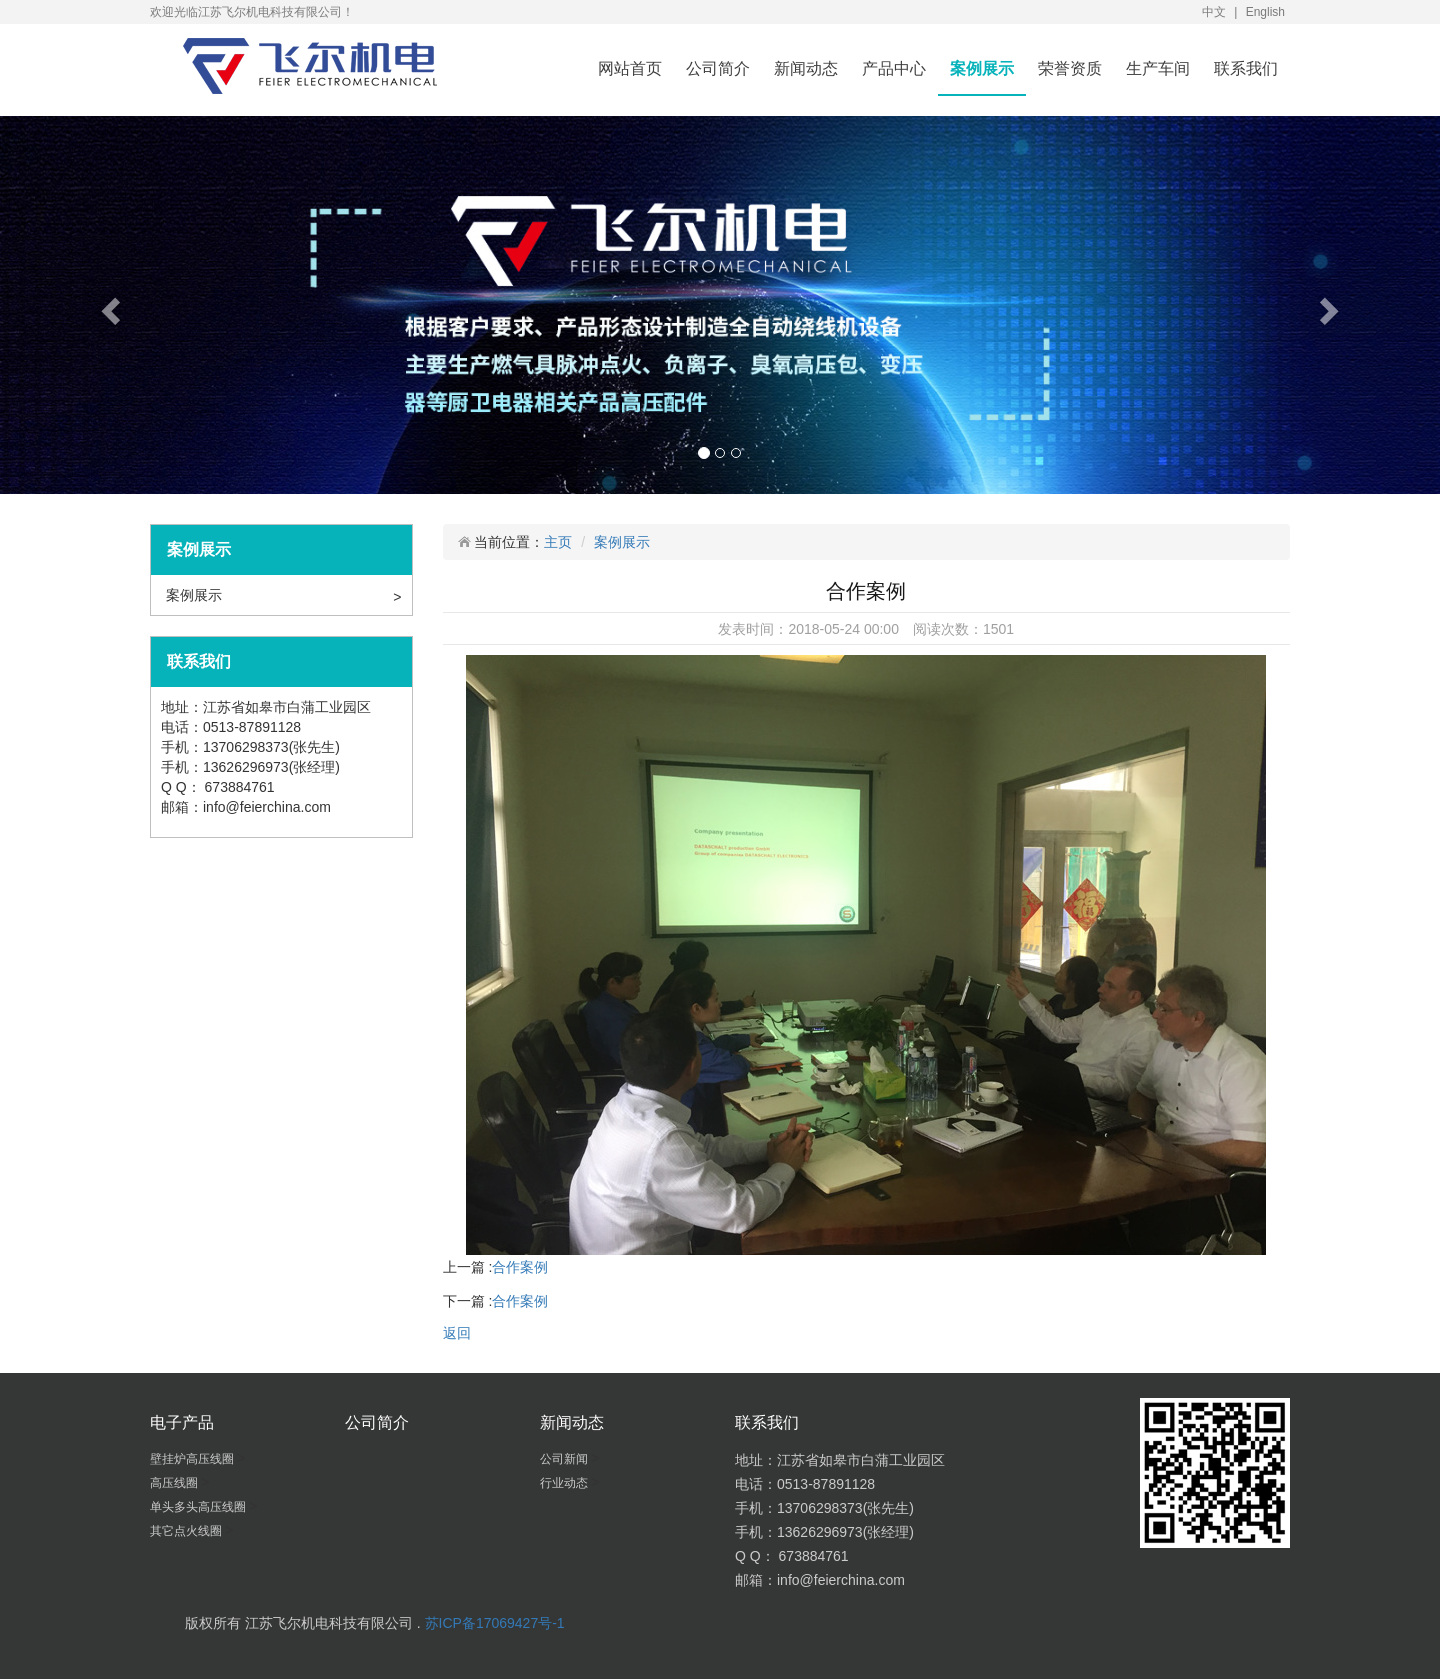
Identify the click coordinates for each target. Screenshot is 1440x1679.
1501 (998, 629)
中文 (1214, 12)
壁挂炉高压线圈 (193, 1459)
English (1265, 12)
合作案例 (520, 1267)
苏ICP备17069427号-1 (495, 1623)
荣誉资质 (1070, 68)
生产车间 (1158, 68)
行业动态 (565, 1483)
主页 (558, 542)
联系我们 (1246, 68)
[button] (108, 305)
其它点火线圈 (187, 1531)
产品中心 (894, 68)
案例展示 (982, 68)
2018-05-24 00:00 (843, 629)
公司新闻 (565, 1459)
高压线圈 (175, 1483)
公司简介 (718, 68)
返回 (457, 1333)
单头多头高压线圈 (199, 1507)
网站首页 (630, 68)
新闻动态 (806, 68)
